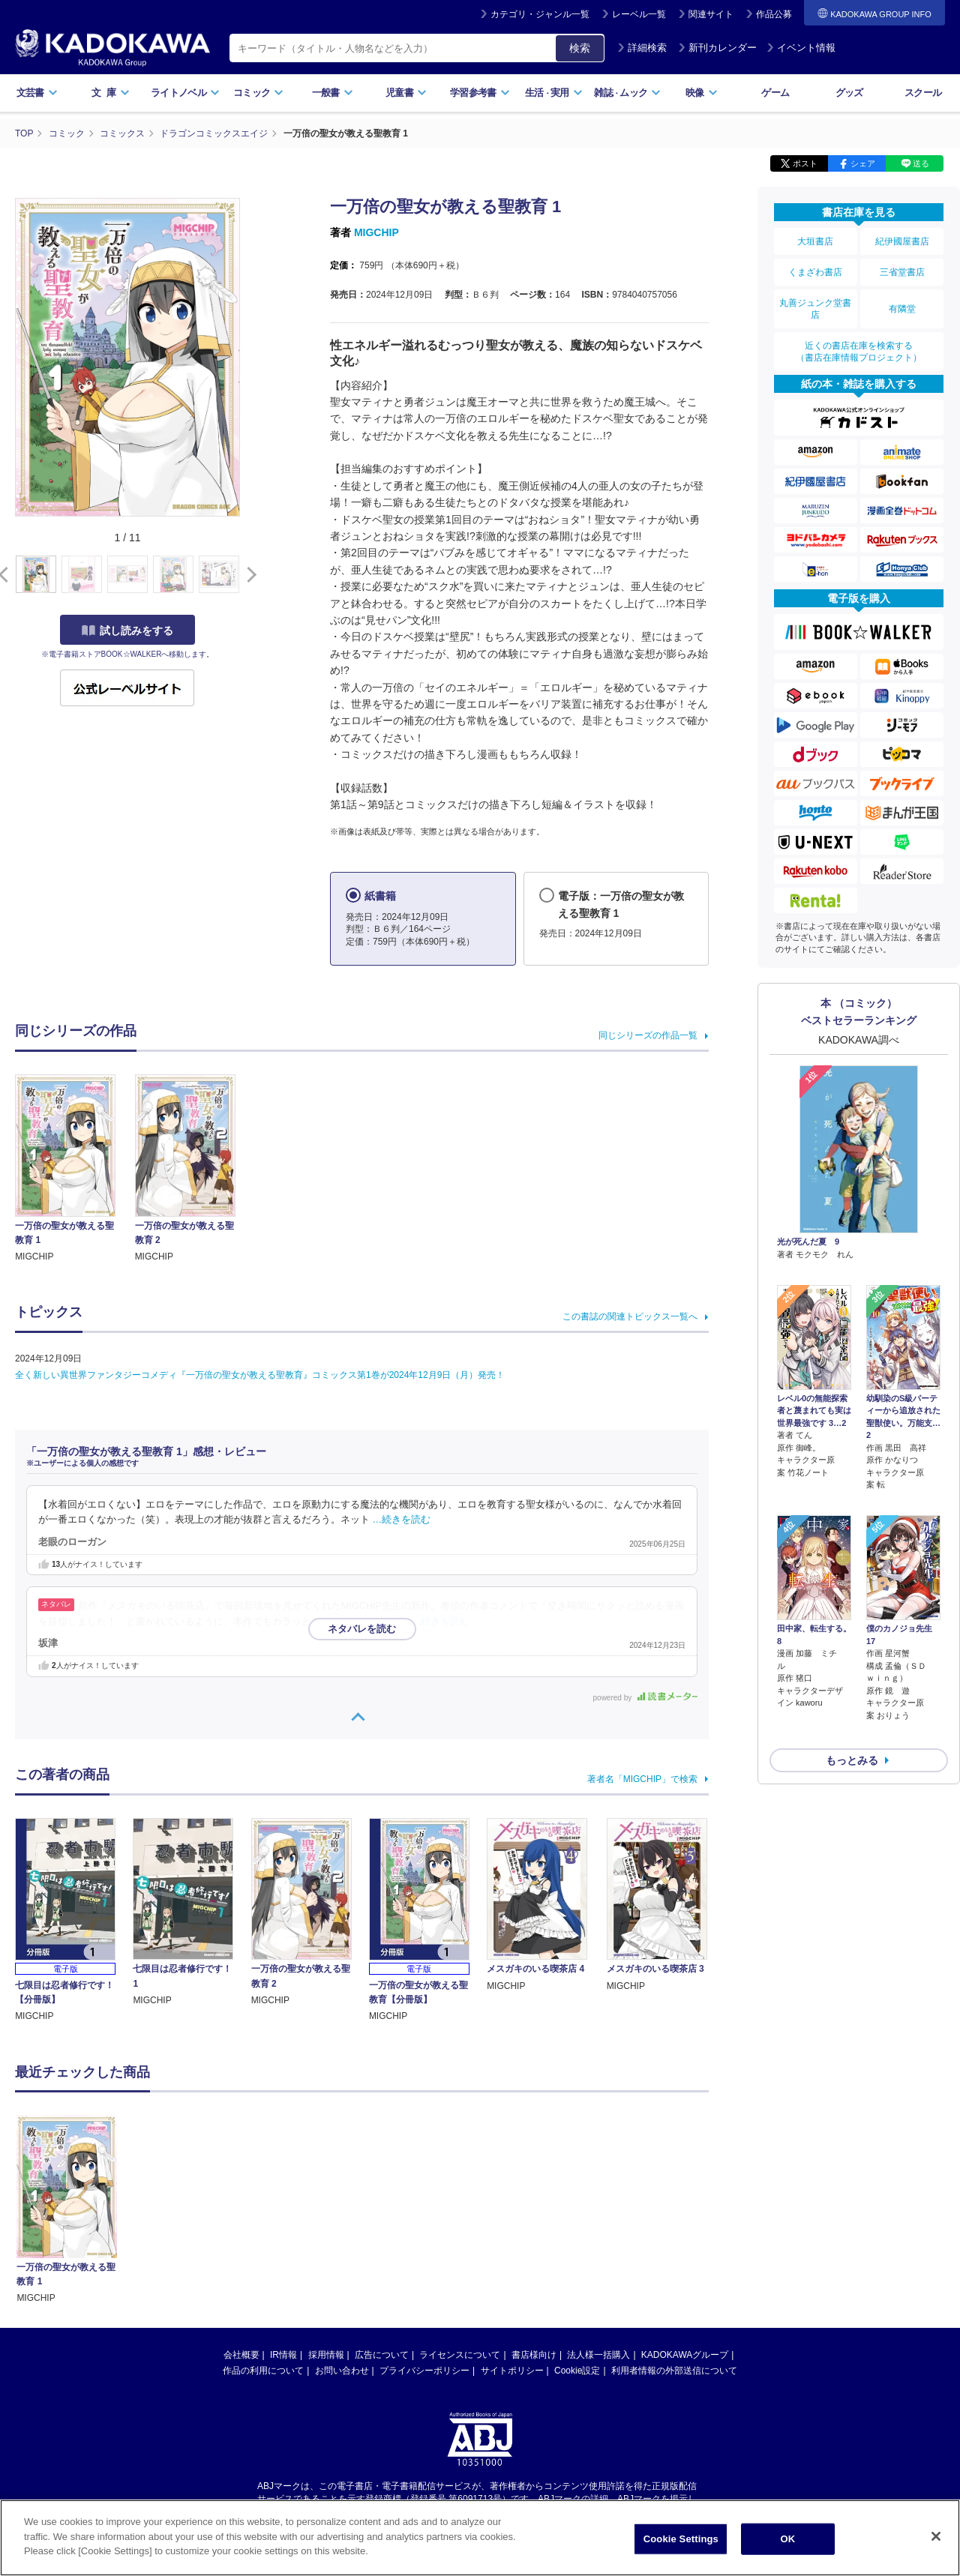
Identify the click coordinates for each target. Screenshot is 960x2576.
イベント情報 (801, 47)
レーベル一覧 (639, 14)
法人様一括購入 (598, 2355)
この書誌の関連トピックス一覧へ (630, 1316)
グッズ (849, 92)
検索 (579, 48)
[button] (248, 575)
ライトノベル (185, 92)
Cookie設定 (577, 2370)
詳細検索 (642, 47)
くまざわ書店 (815, 272)
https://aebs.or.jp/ (426, 2511)
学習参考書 (480, 92)
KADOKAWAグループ (684, 2355)
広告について (382, 2355)
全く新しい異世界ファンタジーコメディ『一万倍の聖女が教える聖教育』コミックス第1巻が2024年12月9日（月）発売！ (260, 1375)
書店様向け (534, 2355)
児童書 (406, 92)
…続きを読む (402, 1519)
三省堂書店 (902, 272)
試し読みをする (127, 631)
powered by (645, 1698)
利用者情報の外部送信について (674, 2370)
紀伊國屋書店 (902, 241)
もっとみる (852, 1721)
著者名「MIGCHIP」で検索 (642, 1779)
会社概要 (242, 2355)
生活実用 (554, 92)
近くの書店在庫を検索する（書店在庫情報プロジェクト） (859, 351)
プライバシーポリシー (425, 2370)
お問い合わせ (342, 2370)
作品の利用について (263, 2370)
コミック (258, 92)
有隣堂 (902, 309)
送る (921, 163)
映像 (702, 92)
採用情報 (326, 2355)
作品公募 (774, 14)
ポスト (805, 163)
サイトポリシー (512, 2370)
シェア (862, 163)
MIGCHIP (376, 232)
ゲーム (775, 92)
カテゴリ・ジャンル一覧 (540, 14)
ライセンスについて (459, 2355)
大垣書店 (815, 241)
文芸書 (37, 92)
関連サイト (711, 14)
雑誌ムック (627, 92)
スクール (922, 92)
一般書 (332, 92)
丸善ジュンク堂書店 (815, 309)
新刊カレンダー (717, 47)
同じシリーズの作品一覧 (648, 1035)
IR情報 (283, 2355)
